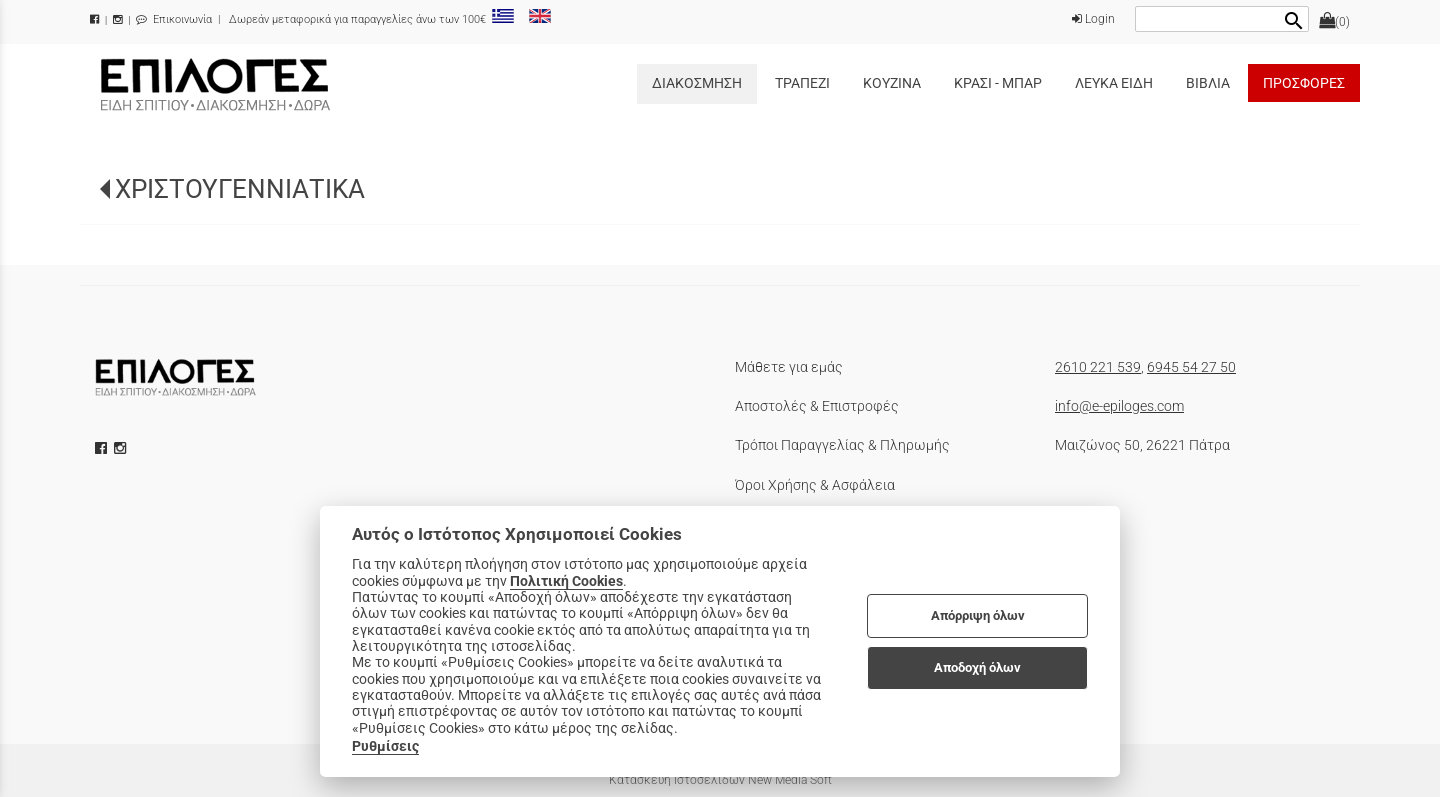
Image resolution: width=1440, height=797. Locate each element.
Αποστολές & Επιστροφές (817, 406)
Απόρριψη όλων (978, 615)
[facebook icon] (103, 448)
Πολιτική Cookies (566, 581)
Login (1093, 19)
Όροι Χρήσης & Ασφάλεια (815, 485)
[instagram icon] (122, 448)
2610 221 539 (1098, 367)
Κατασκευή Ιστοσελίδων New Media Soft (720, 780)
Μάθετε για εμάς (789, 367)
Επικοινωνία (174, 19)
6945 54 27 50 (1191, 367)
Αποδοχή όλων (977, 667)
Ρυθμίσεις (385, 746)
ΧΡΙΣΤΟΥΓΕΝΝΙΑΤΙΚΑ (240, 189)
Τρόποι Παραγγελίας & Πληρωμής (842, 445)
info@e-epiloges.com (1119, 406)
